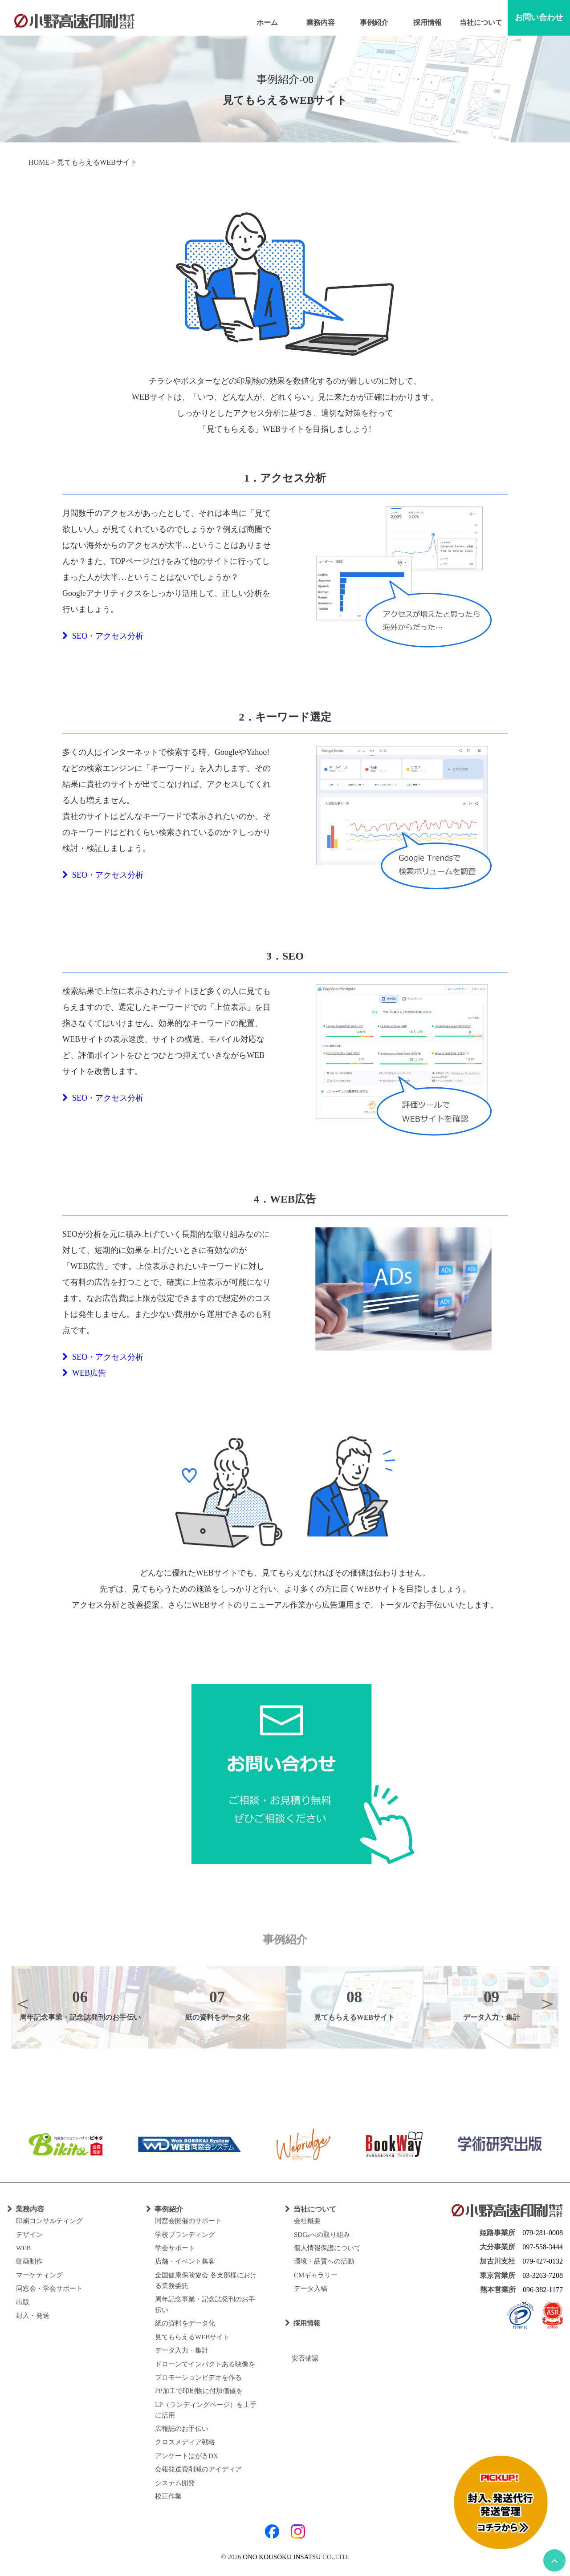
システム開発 (175, 2483)
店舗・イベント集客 (185, 2261)
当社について (481, 22)
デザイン (29, 2234)
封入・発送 (32, 2315)
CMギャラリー (316, 2275)
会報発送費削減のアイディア (198, 2469)
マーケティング (39, 2275)
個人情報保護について (327, 2248)
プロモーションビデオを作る (198, 2377)
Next (547, 2003)
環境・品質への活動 (324, 2261)
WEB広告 (84, 1373)
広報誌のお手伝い (181, 2428)
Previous (23, 2003)
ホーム (267, 22)
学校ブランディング (185, 2234)
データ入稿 (310, 2288)
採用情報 (427, 22)
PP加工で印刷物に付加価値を (199, 2390)
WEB (23, 2248)
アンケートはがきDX (186, 2455)
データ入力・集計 (181, 2350)
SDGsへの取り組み (322, 2234)
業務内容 (320, 22)
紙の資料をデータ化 (185, 2323)
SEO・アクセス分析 (102, 636)
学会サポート (175, 2248)
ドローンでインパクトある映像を (205, 2364)
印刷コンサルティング (49, 2220)
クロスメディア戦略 (185, 2442)
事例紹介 (374, 22)
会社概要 (307, 2220)
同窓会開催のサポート (188, 2220)
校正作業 (168, 2496)
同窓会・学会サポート (49, 2288)
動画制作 (29, 2261)
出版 (22, 2301)
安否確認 (301, 2358)
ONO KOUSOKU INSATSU (282, 2556)
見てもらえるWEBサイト (192, 2337)
